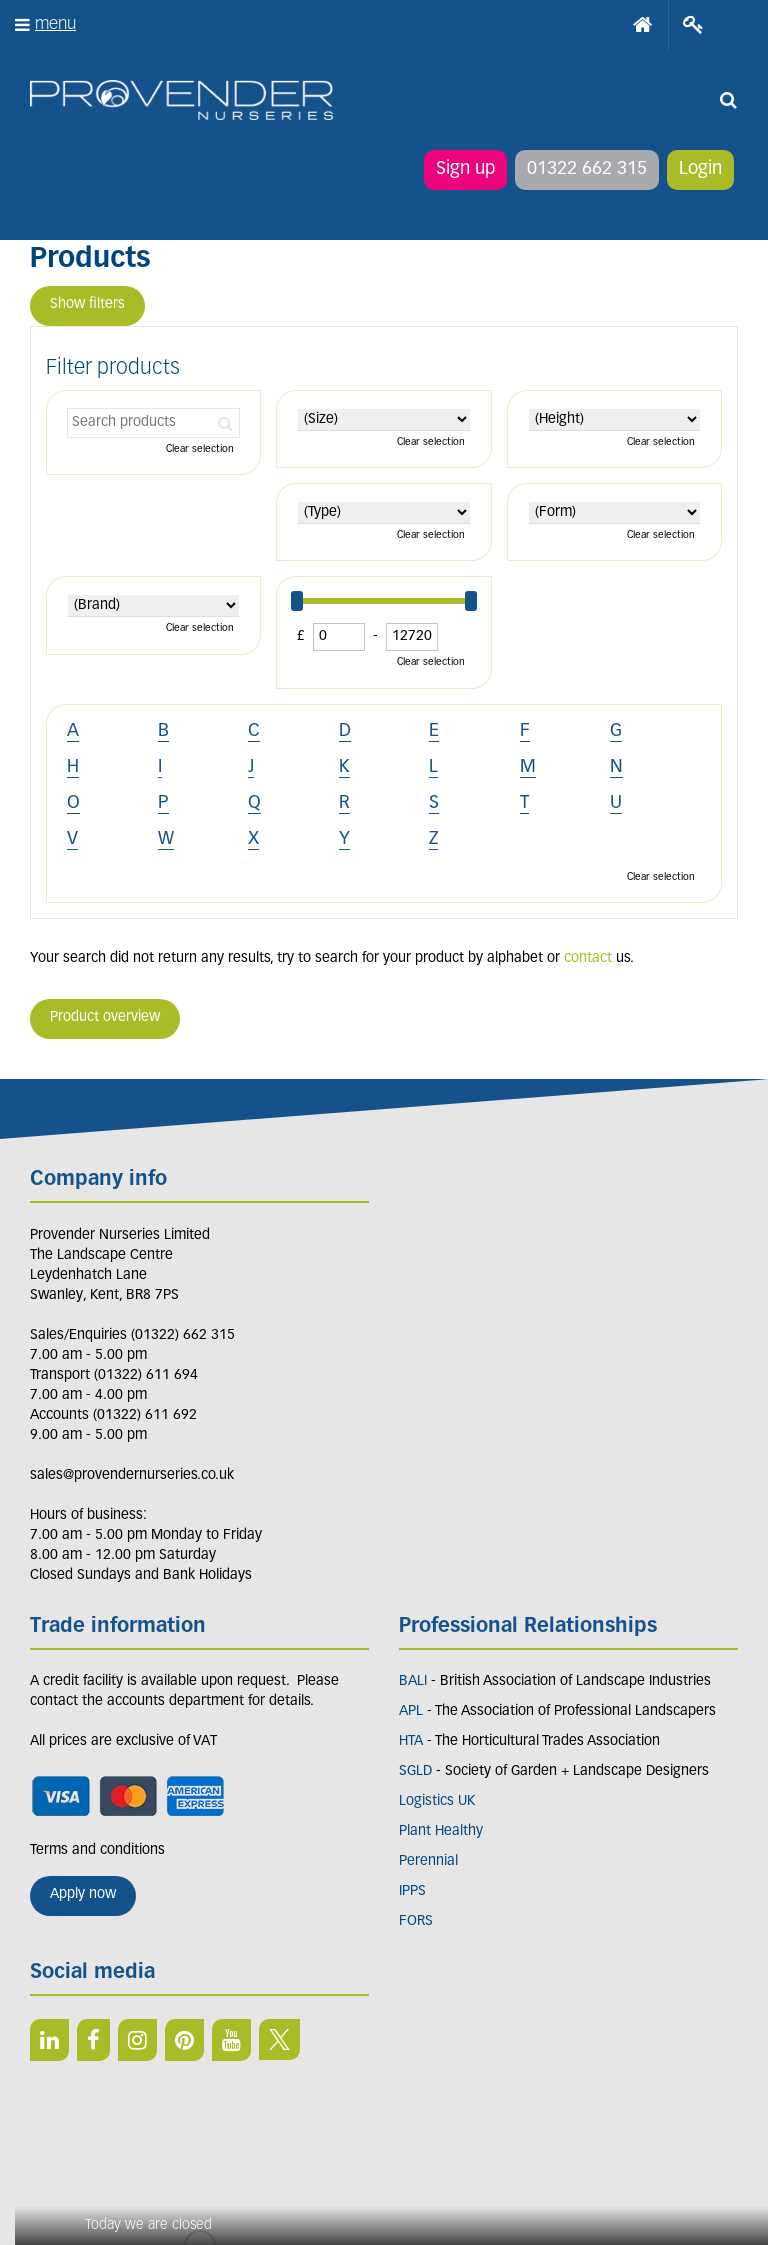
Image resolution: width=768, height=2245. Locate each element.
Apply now (83, 1894)
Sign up (465, 169)
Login (700, 169)
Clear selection (200, 449)
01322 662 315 (587, 169)
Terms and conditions (97, 1850)
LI (49, 2040)
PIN (184, 2040)
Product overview (105, 1017)
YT (231, 2040)
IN (137, 2040)
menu (55, 24)
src (728, 100)
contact (588, 958)
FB (93, 2040)
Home (643, 25)
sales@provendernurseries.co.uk (132, 1475)
